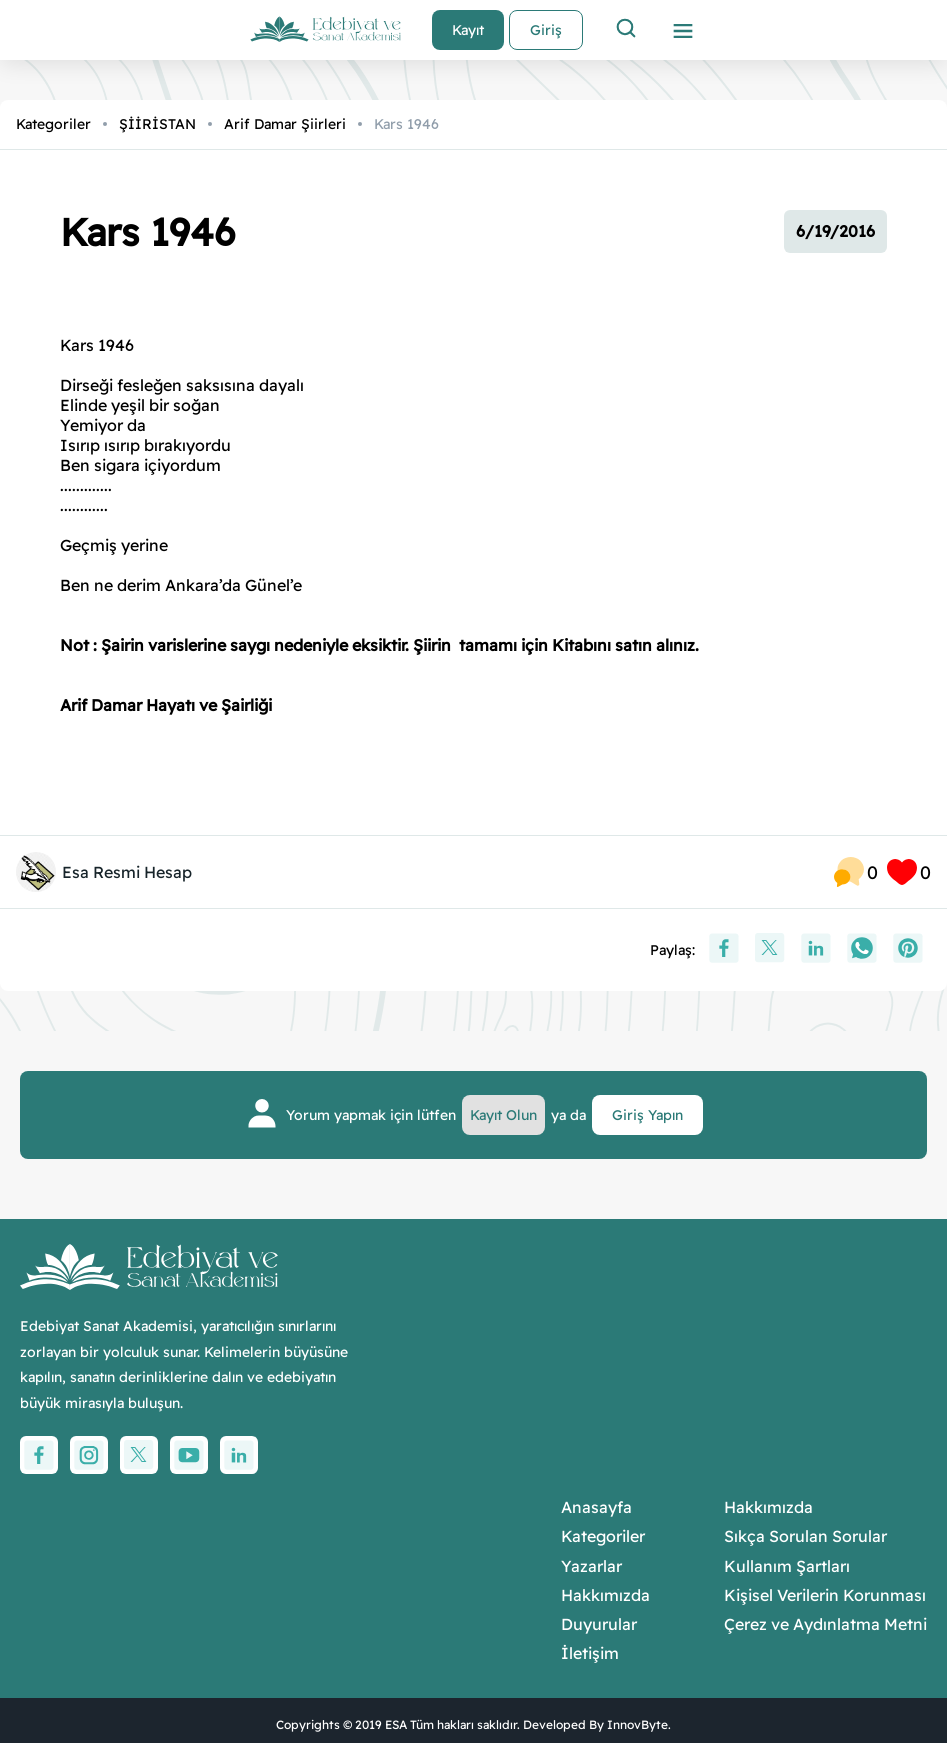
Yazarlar (591, 1566)
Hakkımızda (605, 1595)
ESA (396, 1724)
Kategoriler (53, 124)
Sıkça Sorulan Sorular (805, 1536)
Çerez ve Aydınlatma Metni (825, 1624)
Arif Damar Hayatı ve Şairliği (166, 705)
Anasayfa (596, 1507)
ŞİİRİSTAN (157, 124)
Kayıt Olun (503, 1115)
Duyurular (599, 1624)
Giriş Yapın (647, 1115)
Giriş (546, 30)
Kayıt (468, 30)
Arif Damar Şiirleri (285, 124)
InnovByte (637, 1724)
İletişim (590, 1653)
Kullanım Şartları (787, 1566)
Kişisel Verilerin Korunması (825, 1595)
